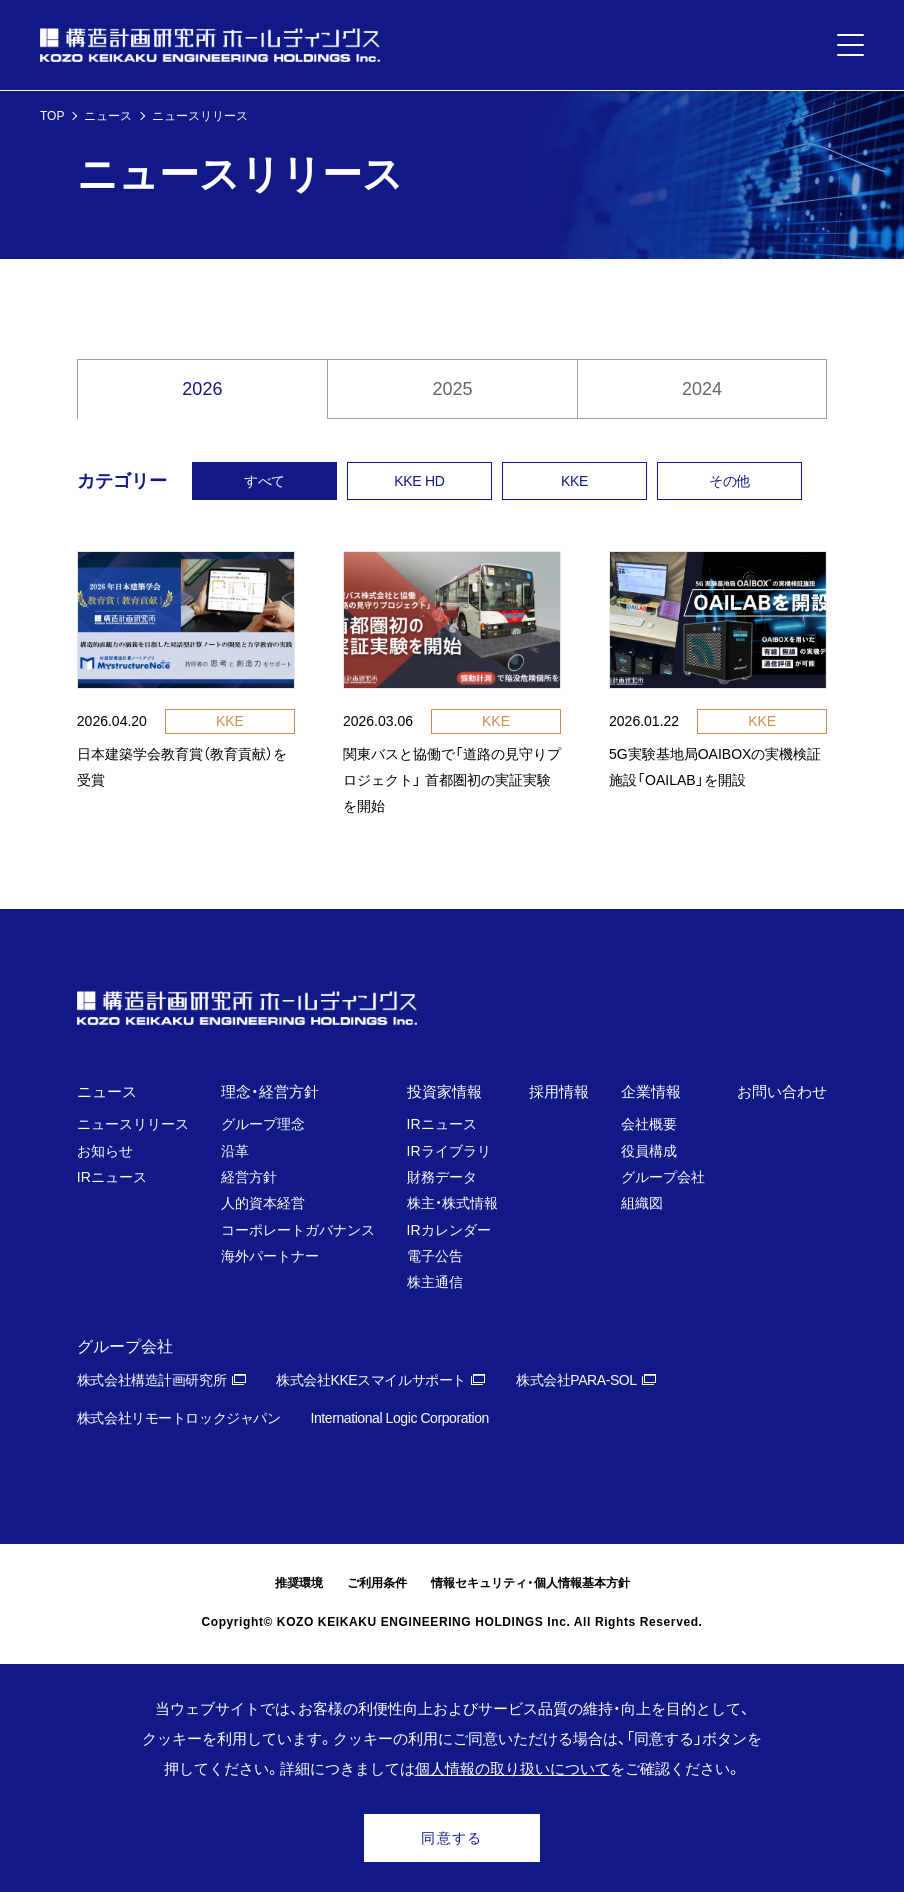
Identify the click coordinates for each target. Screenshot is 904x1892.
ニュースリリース (133, 1124)
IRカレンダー (449, 1230)
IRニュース (112, 1177)
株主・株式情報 (452, 1203)
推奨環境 (299, 1583)
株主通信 (435, 1282)
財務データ (442, 1177)
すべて (264, 481)
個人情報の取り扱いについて (512, 1768)
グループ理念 (263, 1124)
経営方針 (249, 1177)
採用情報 (559, 1091)
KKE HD (419, 481)
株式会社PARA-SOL (576, 1380)
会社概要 (649, 1124)
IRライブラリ (449, 1151)
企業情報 (651, 1091)
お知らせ (105, 1151)
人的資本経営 (263, 1203)
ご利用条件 (377, 1583)
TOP (52, 116)
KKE (574, 481)
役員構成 (649, 1151)
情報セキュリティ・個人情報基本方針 (530, 1583)
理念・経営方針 (270, 1091)
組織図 (642, 1203)
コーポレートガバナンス (298, 1230)
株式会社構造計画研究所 (151, 1380)
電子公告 (435, 1256)
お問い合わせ (782, 1091)
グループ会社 (663, 1177)
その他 (729, 481)
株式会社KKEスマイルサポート (371, 1380)
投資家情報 (444, 1091)
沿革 (235, 1151)
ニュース (108, 116)
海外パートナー (270, 1256)
